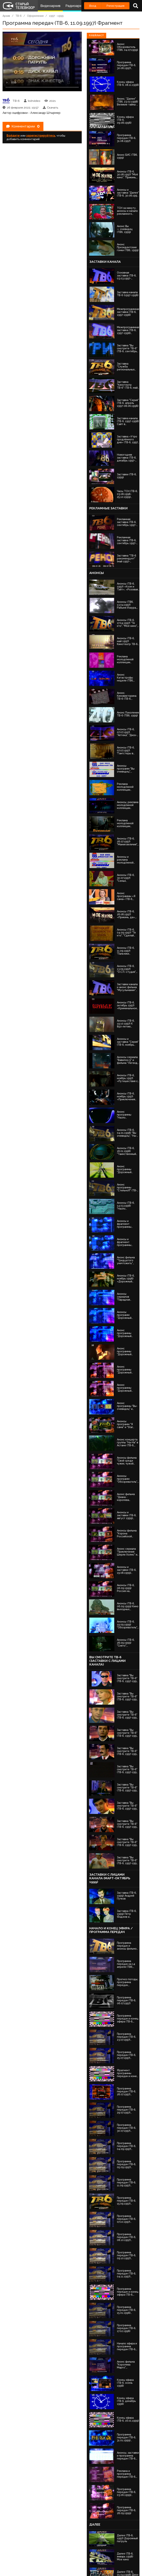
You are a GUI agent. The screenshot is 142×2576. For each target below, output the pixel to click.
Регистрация (115, 5)
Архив (6, 15)
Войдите (13, 135)
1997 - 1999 (56, 15)
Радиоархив (75, 6)
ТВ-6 (18, 15)
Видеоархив (50, 6)
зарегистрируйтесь (40, 135)
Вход (92, 5)
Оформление (35, 15)
